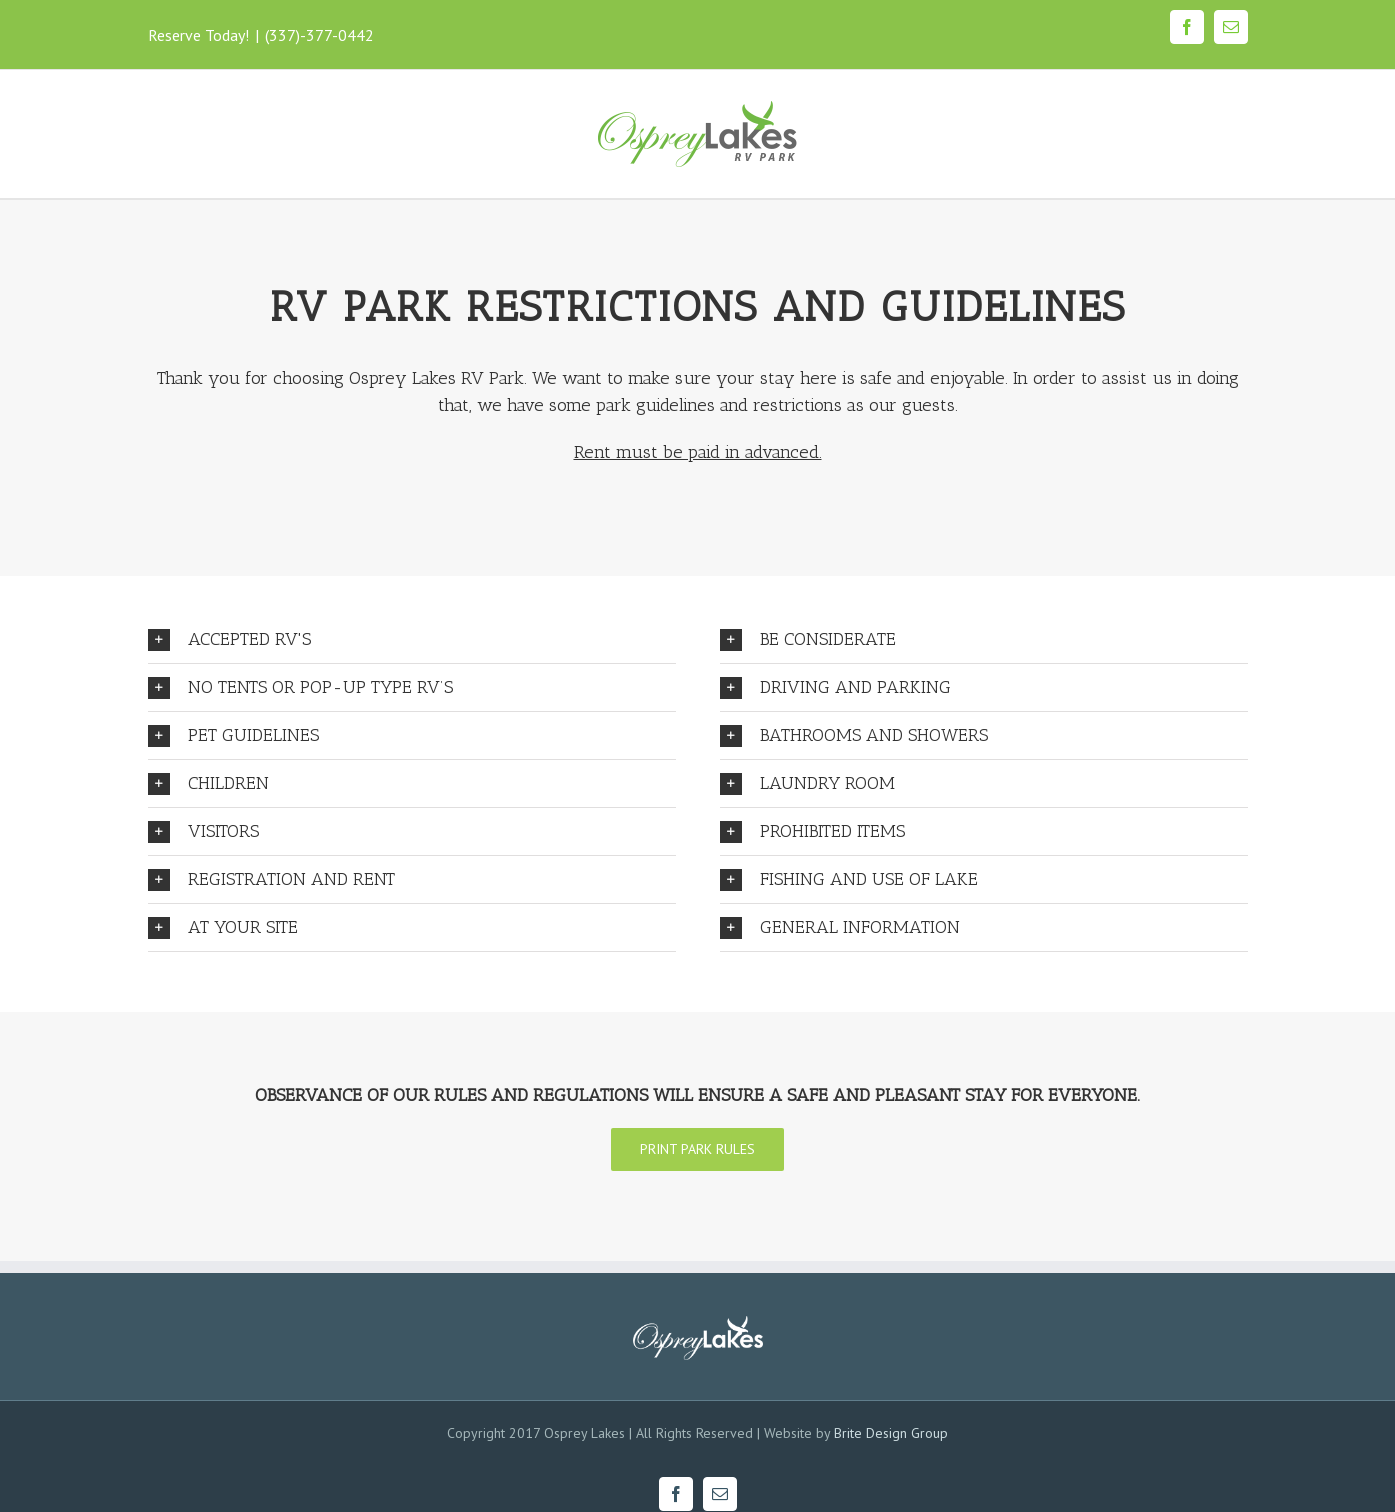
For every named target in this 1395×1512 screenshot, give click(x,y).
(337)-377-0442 (319, 35)
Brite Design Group (891, 1433)
